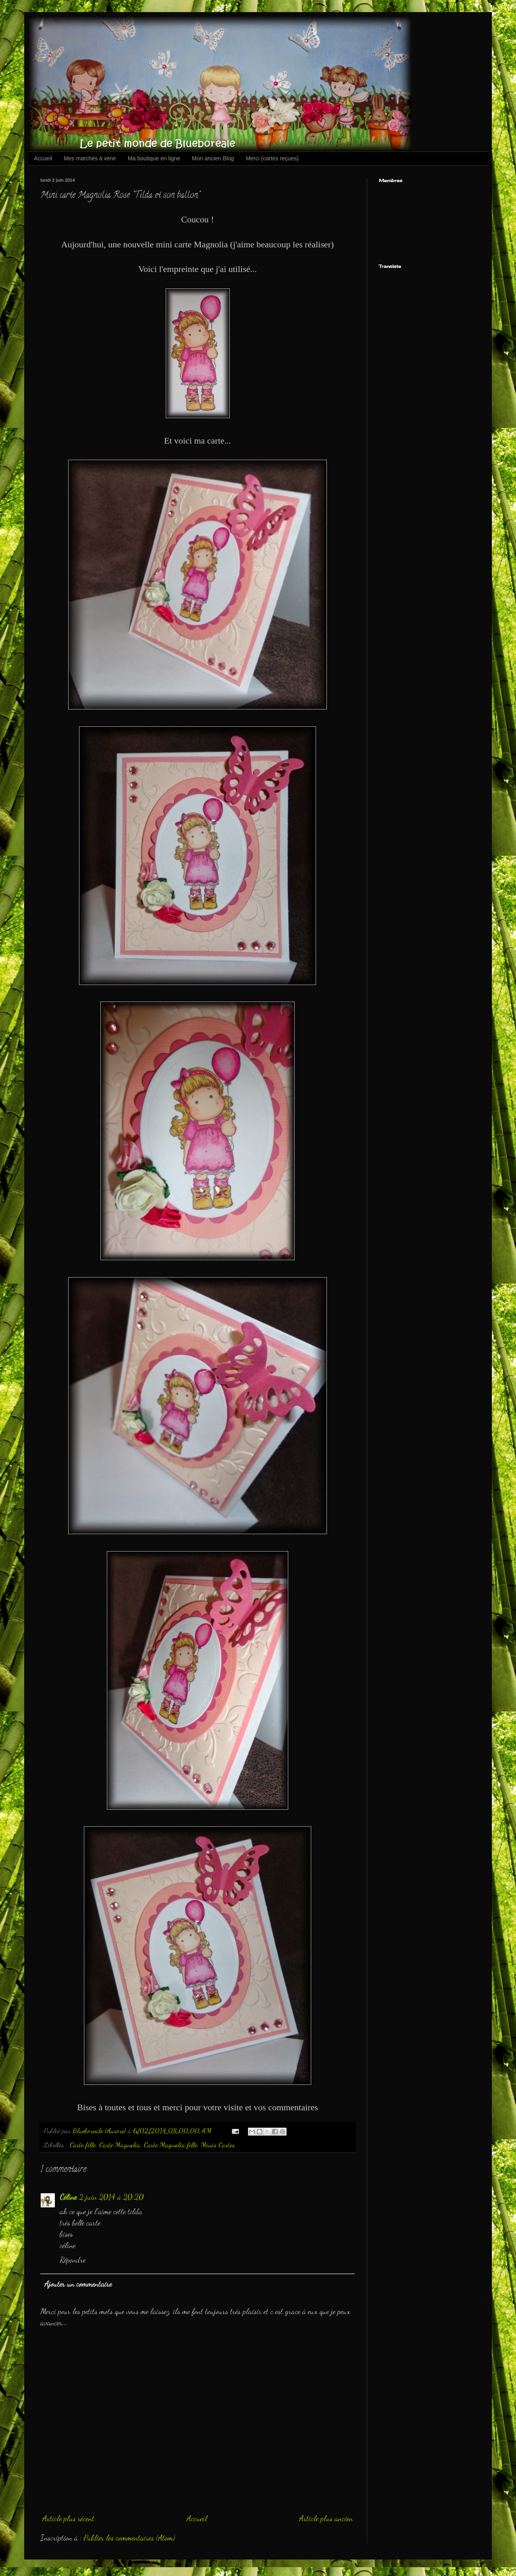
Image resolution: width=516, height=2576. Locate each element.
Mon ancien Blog (213, 158)
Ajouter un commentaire (78, 2284)
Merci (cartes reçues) (272, 158)
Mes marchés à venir (90, 158)
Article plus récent (68, 2518)
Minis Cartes (218, 2144)
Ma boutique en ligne (154, 158)
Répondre (72, 2260)
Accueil (43, 158)
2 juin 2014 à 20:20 (111, 2197)
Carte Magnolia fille (170, 2144)
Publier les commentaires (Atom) (129, 2538)
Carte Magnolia (119, 2144)
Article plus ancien (326, 2518)
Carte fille (83, 2144)
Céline (68, 2197)
